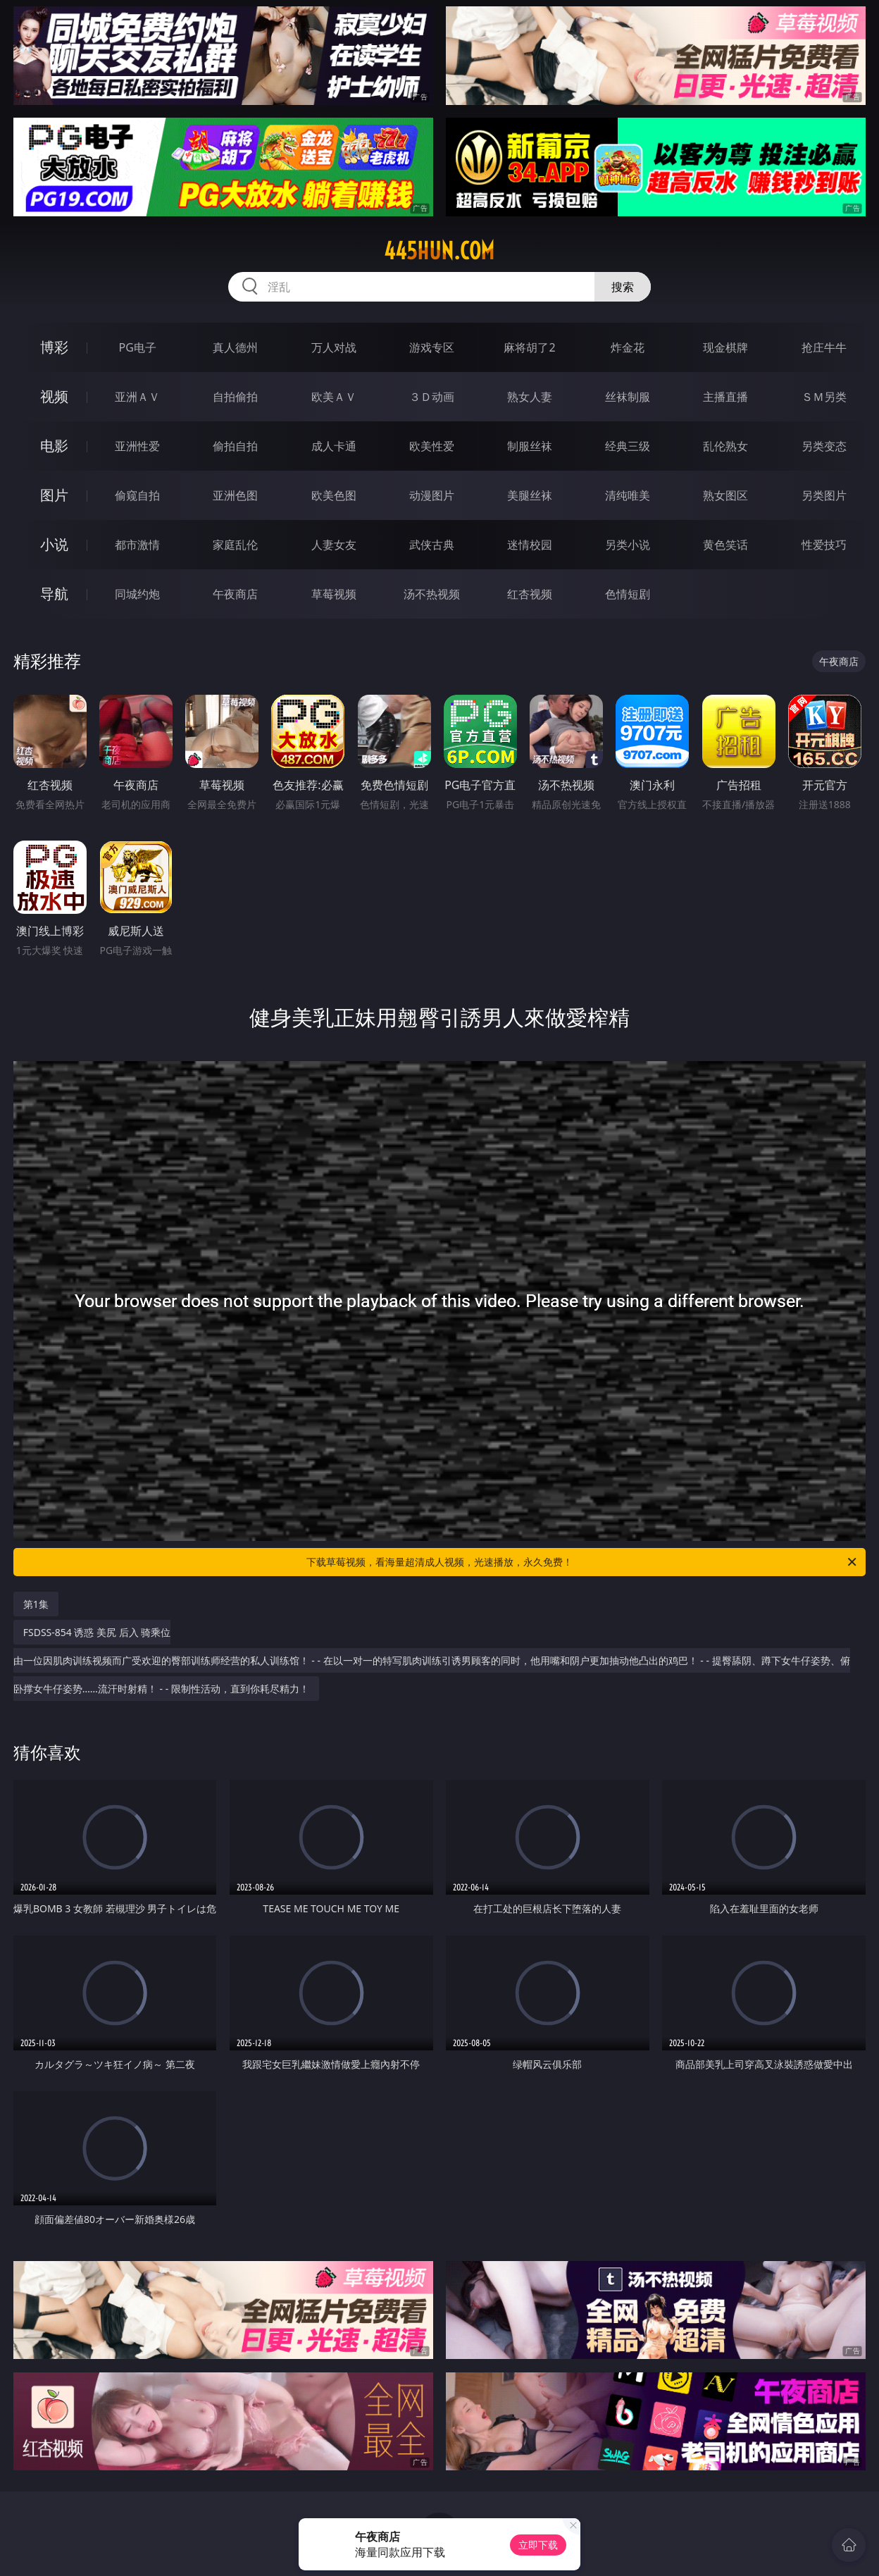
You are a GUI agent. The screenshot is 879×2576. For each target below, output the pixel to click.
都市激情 (137, 544)
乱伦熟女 (725, 446)
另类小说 (627, 544)
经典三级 (627, 446)
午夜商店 (235, 594)
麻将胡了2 (529, 347)
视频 (54, 396)
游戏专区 (431, 347)
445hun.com (439, 251)
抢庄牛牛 (824, 347)
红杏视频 (529, 594)
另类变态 (824, 446)
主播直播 (725, 396)
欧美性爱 (431, 446)
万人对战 (333, 347)
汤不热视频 (432, 594)
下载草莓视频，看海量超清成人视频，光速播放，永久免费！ (582, 1562)
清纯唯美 (627, 495)
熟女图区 (725, 495)
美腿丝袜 (529, 495)
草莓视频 (333, 594)
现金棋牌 (725, 347)
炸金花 (627, 347)
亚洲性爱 (137, 446)
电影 (54, 445)
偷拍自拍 (235, 446)
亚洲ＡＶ (137, 396)
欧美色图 (333, 495)
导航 (54, 593)
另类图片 (824, 495)
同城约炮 (137, 594)
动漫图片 (431, 495)
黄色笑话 (725, 544)
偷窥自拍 (137, 495)
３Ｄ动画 (431, 396)
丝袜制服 (627, 396)
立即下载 (538, 2544)
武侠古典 (431, 544)
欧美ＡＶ (333, 396)
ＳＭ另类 (824, 396)
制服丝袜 (529, 446)
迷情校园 (529, 544)
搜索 (622, 287)
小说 (54, 544)
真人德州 (235, 347)
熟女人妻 (529, 396)
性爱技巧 (824, 544)
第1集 (36, 1604)
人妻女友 (333, 544)
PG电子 (137, 347)
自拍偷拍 (235, 396)
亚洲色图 (235, 495)
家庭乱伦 (235, 544)
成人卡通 (333, 446)
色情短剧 (627, 594)
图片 (54, 494)
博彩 (54, 347)
